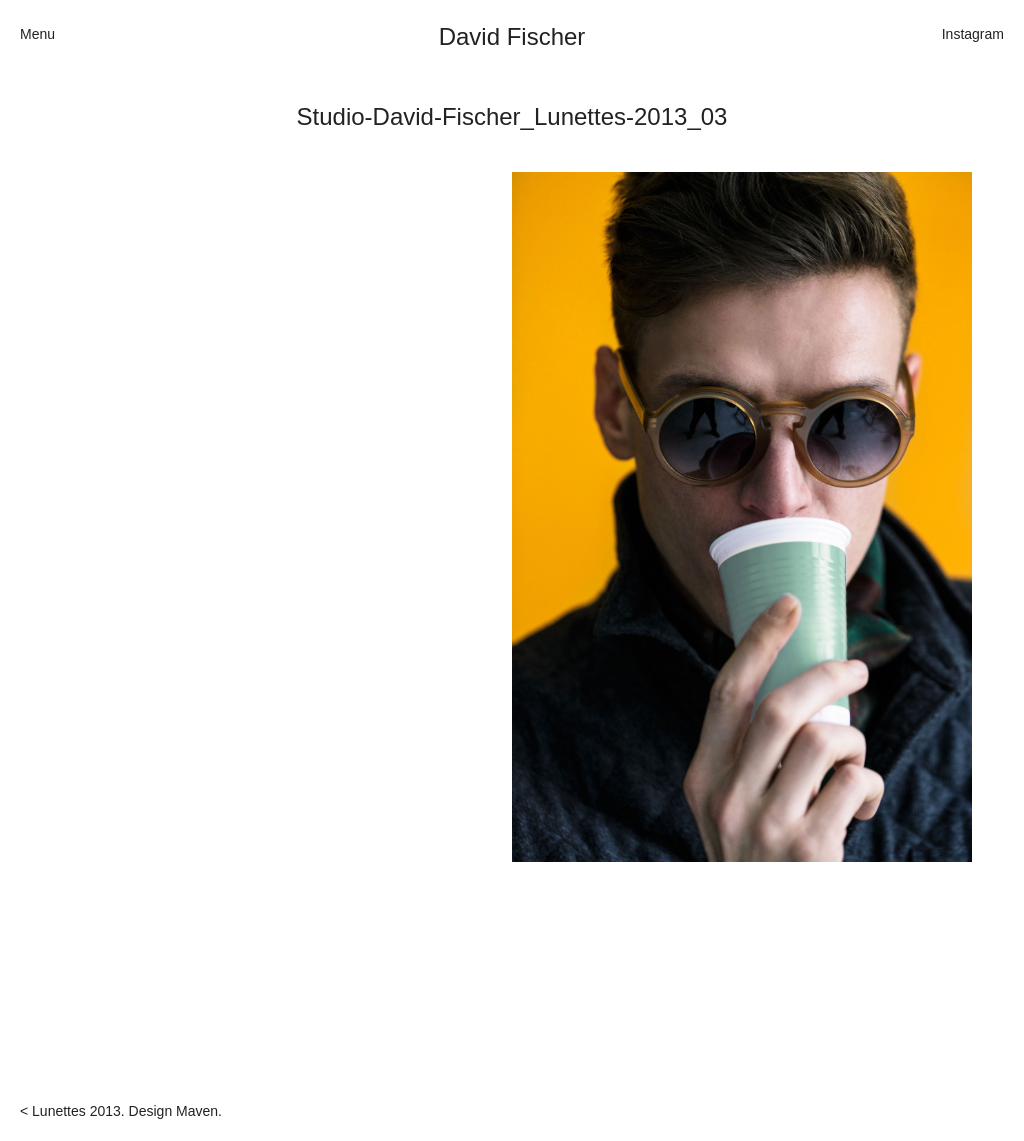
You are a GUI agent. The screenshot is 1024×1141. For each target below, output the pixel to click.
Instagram (973, 34)
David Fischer (512, 36)
